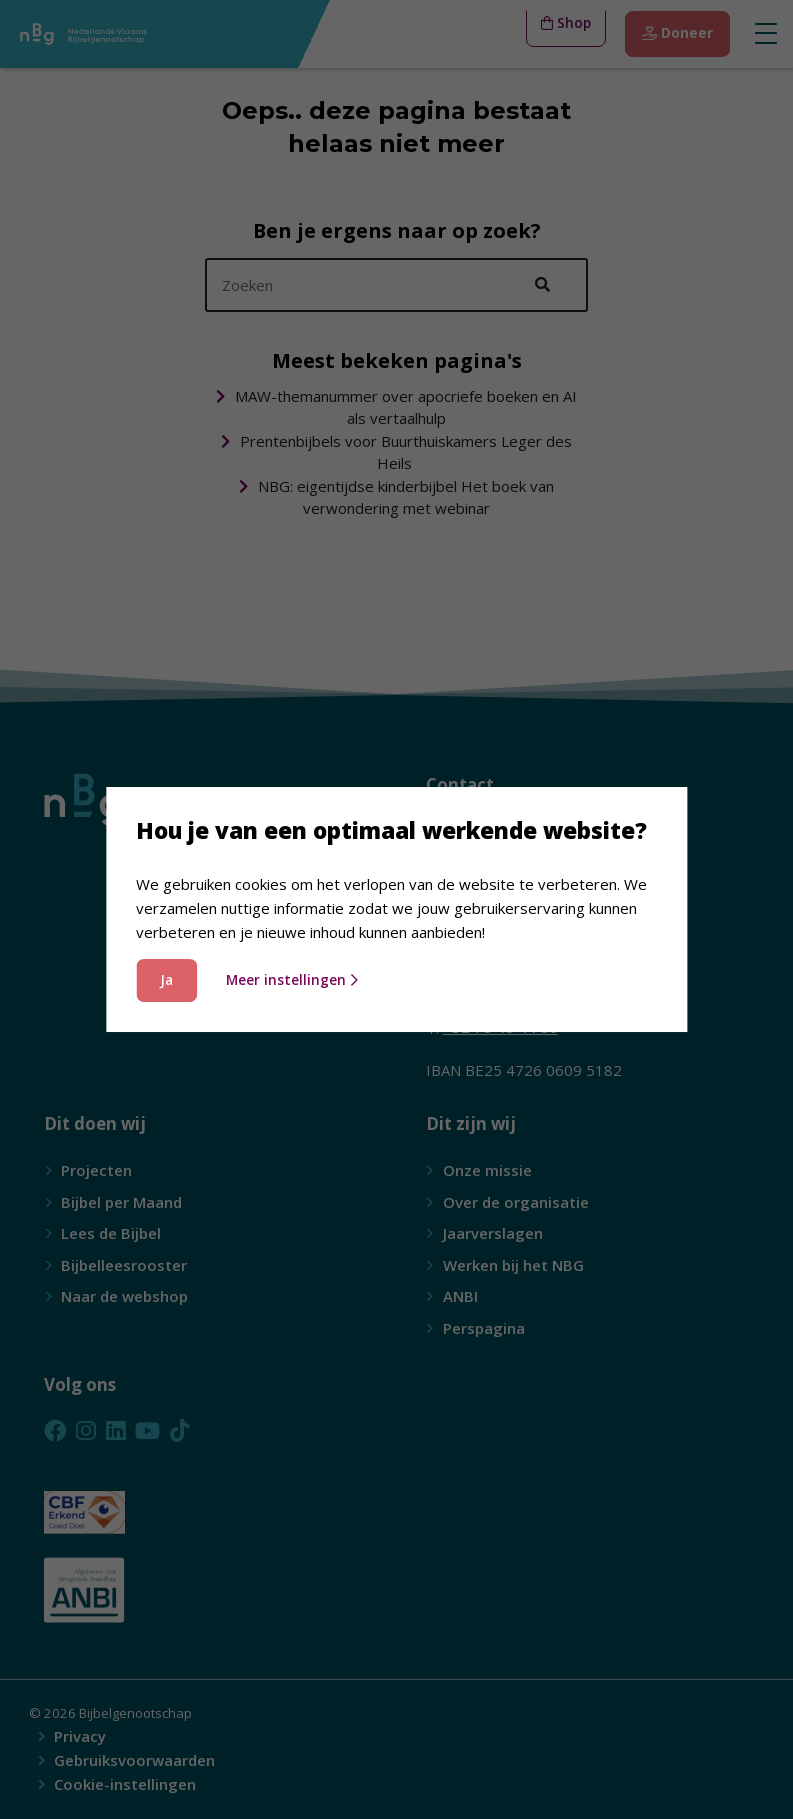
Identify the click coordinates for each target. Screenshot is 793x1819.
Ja (166, 980)
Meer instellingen (292, 980)
